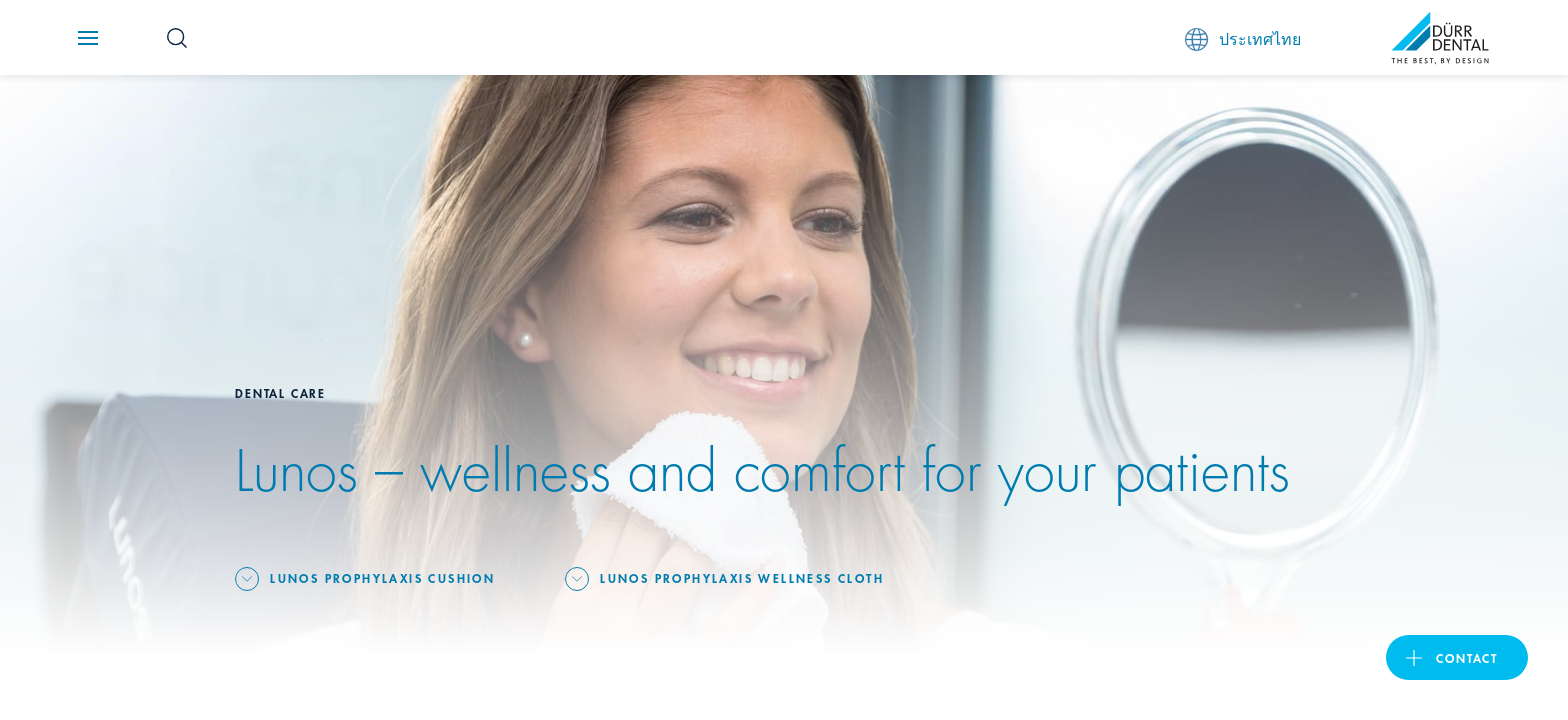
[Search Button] (177, 38)
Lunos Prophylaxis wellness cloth (742, 577)
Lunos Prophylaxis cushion (382, 577)
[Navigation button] (88, 38)
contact (1467, 657)
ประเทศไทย (1243, 38)
